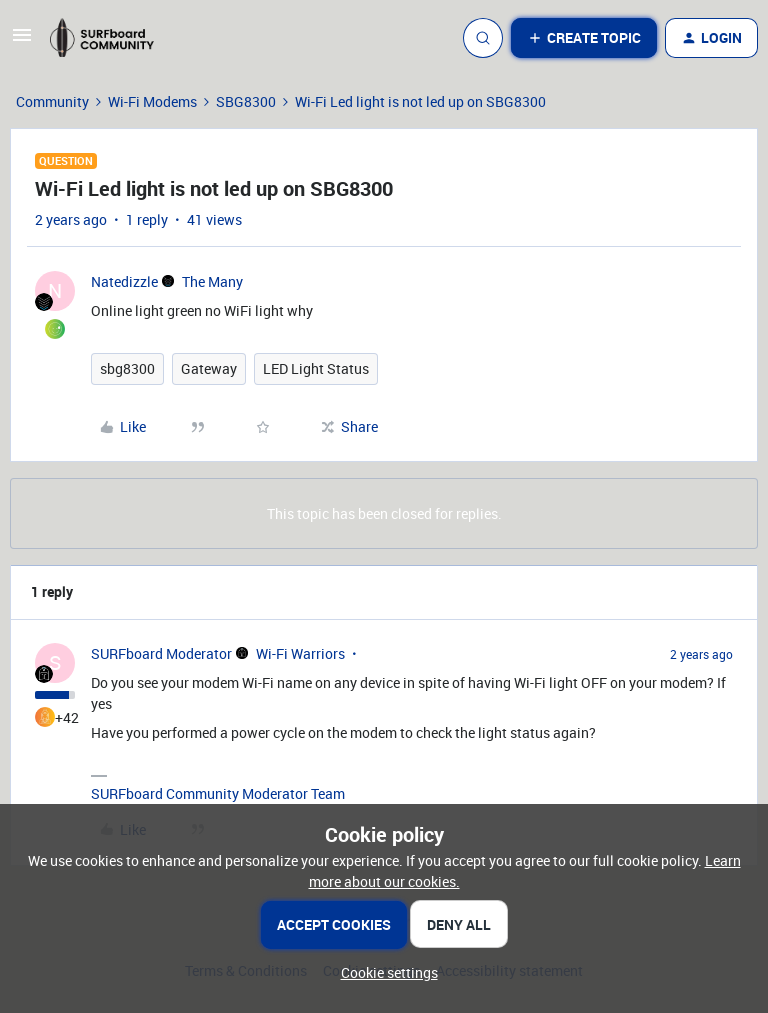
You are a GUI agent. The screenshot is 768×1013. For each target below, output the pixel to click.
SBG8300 (246, 101)
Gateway (209, 368)
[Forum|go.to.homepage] (111, 38)
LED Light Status (316, 368)
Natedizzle (124, 281)
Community (52, 101)
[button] (22, 41)
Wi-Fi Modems (152, 101)
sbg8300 (127, 368)
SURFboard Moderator (161, 653)
